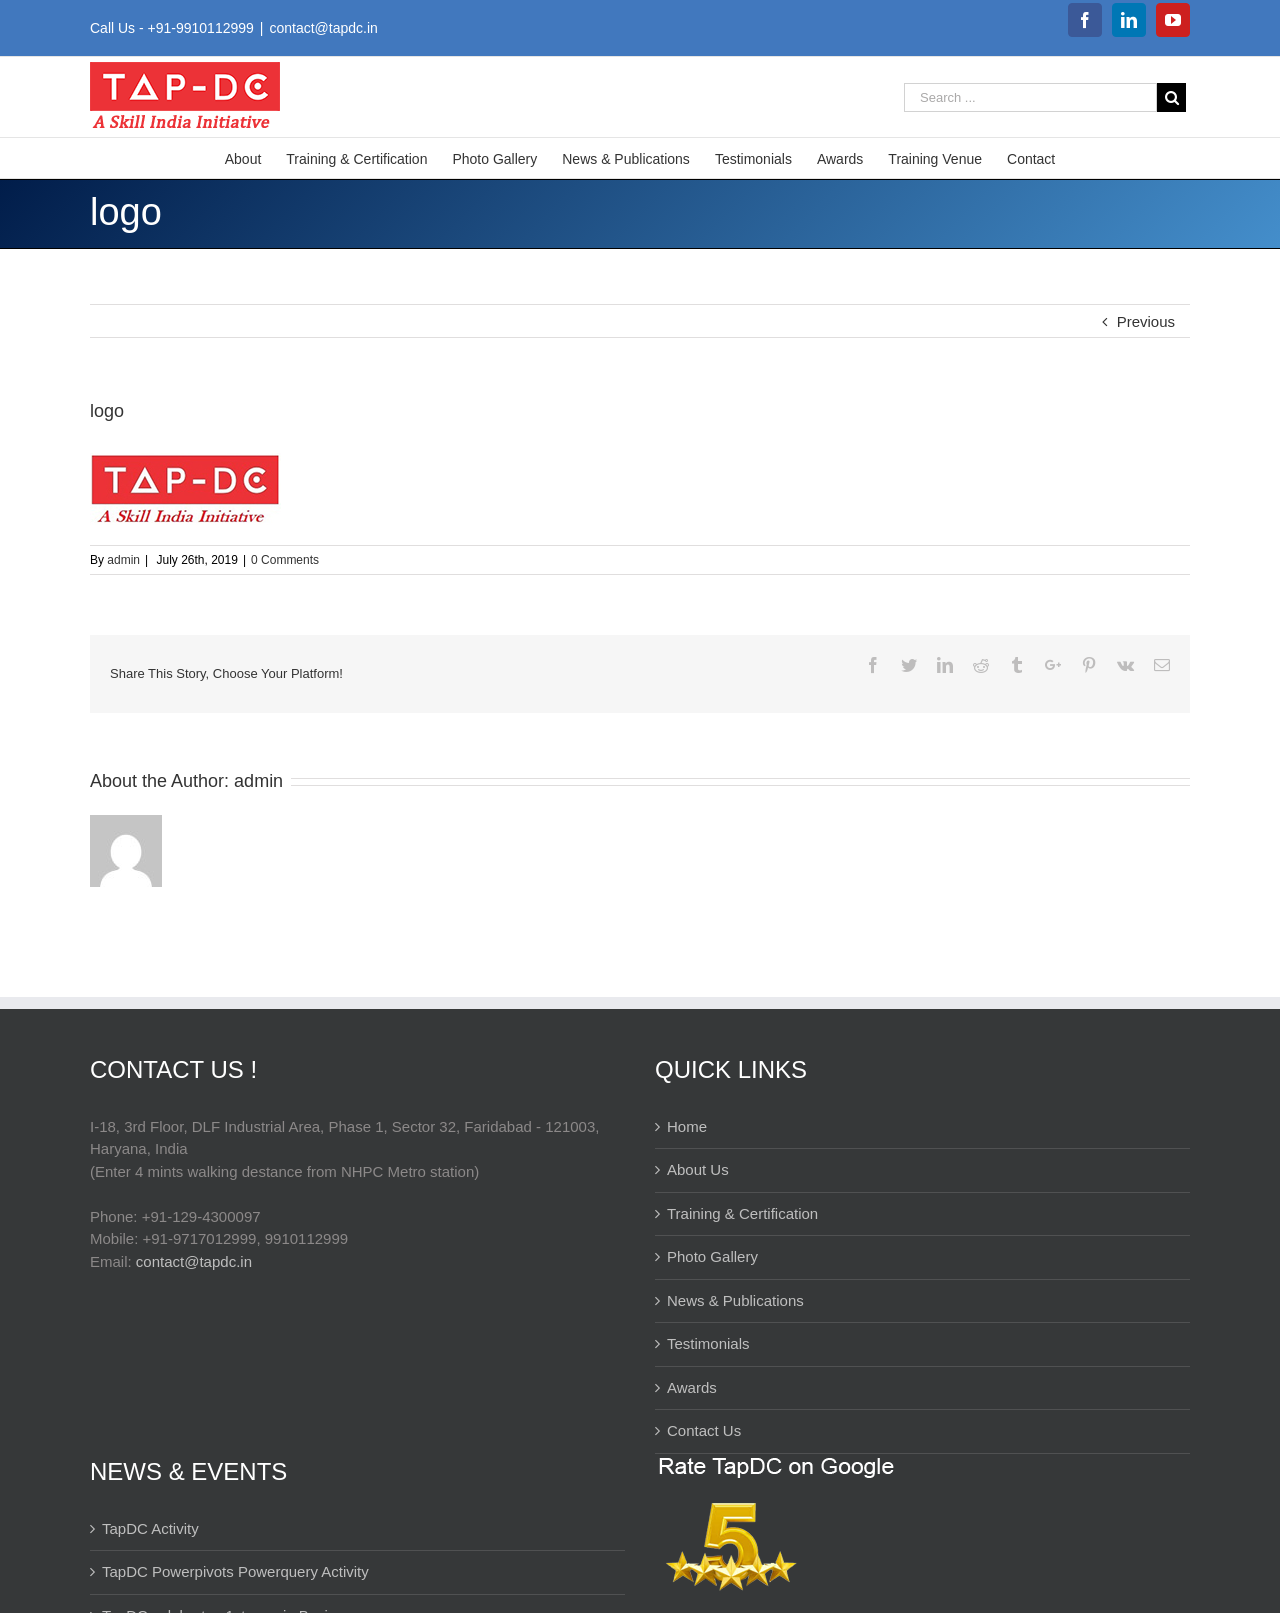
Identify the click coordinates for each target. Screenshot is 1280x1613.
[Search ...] (1030, 97)
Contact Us (704, 1430)
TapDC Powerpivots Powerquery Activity (235, 1571)
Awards (692, 1387)
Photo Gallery (712, 1256)
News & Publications (735, 1300)
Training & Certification (742, 1213)
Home (687, 1126)
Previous (1146, 321)
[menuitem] (256, 158)
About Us (698, 1169)
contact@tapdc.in (323, 28)
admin (123, 560)
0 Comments (285, 560)
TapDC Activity (150, 1528)
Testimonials (708, 1343)
